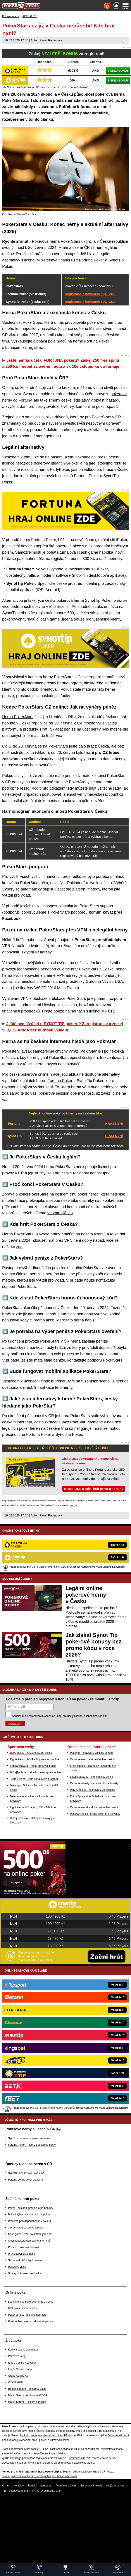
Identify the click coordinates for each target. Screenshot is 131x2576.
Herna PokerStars (17, 717)
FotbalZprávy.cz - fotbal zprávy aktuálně (33, 1765)
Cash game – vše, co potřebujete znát (30, 2234)
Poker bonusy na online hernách (27, 2314)
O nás (5, 2485)
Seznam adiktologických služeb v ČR (83, 2471)
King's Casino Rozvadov (22, 2362)
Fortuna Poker (59, 1081)
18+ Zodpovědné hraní (17, 2490)
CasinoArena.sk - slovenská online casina (94, 1807)
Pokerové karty (17, 2356)
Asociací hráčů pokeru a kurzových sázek (45, 2440)
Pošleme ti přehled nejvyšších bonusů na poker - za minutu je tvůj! (62, 1699)
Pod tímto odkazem (48, 788)
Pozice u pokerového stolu (23, 2247)
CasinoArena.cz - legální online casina (92, 1759)
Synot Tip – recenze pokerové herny (29, 2138)
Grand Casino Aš (18, 2375)
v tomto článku (60, 1213)
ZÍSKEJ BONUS (118, 70)
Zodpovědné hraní (118, 2435)
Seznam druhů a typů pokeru (25, 2260)
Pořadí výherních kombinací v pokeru (29, 2214)
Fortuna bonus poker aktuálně (25, 2179)
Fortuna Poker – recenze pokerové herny (32, 2144)
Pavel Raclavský (51, 40)
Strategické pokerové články (24, 2273)
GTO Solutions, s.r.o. (49, 2490)
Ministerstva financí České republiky (34, 2430)
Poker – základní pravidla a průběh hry (30, 2208)
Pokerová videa (17, 2266)
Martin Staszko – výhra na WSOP (27, 2395)
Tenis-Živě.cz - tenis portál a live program (34, 1779)
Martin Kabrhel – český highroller (27, 2401)
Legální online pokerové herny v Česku (86, 1594)
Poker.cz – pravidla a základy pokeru (91, 1752)
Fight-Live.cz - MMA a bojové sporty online (34, 1759)
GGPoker (71, 463)
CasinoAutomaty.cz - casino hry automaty (94, 1783)
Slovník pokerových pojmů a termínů (29, 2240)
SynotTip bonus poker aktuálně (26, 2173)
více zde (73, 1505)
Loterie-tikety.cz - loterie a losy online (91, 1776)
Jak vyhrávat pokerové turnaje (25, 2227)
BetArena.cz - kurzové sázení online (31, 1752)
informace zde (77, 2458)
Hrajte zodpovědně (10, 1501)
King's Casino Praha (20, 2369)
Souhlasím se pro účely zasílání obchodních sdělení (59, 1716)
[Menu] (125, 5)
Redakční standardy (39, 2485)
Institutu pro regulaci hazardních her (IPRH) (45, 2435)
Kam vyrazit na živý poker (23, 2349)
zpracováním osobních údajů (45, 1716)
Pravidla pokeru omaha (21, 2253)
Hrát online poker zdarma (23, 2308)
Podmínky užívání (66, 2485)
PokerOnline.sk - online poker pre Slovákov (95, 1813)
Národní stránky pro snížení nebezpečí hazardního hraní (44, 2476)
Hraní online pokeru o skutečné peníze (30, 2321)
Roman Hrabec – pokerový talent (27, 2388)
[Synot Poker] (33, 1894)
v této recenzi (57, 606)
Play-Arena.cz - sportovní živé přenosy (92, 1789)
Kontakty (19, 2485)
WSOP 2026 (15, 2382)
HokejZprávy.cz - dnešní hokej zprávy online (35, 1772)
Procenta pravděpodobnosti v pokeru (29, 2221)
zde (19, 1247)
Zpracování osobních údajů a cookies (102, 2485)
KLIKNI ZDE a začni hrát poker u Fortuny (93, 1489)
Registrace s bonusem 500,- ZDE (90, 294)
